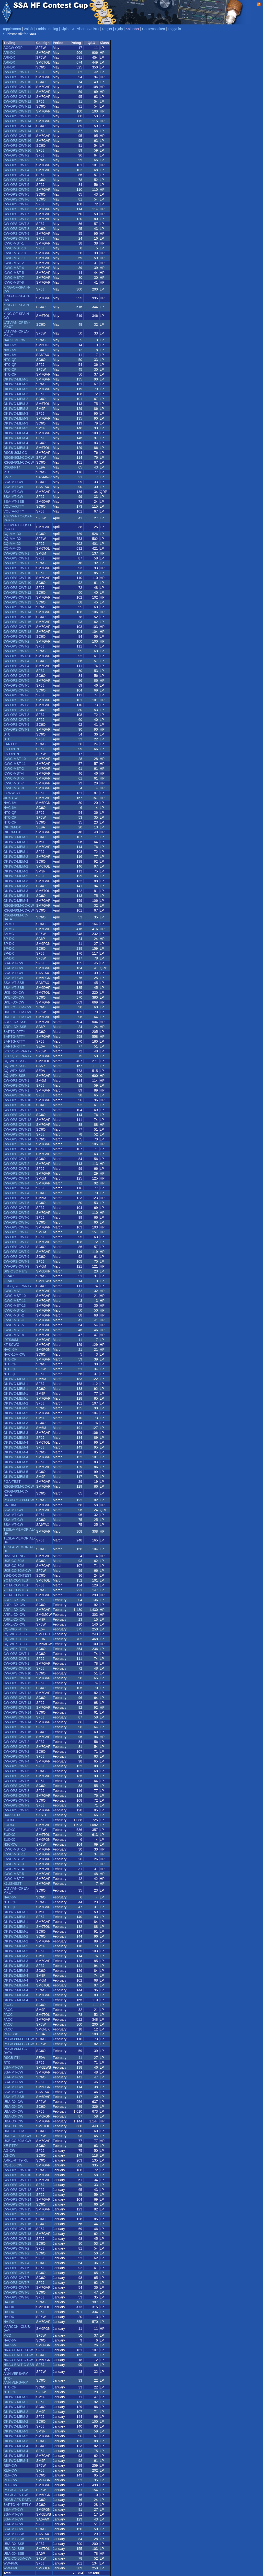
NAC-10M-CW (14, 340)
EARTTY (10, 744)
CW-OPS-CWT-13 (17, 111)
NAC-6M (10, 350)
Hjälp (119, 29)
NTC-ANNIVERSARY (15, 2371)
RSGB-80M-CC (15, 453)
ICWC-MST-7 (13, 277)
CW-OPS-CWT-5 (16, 185)
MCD (7, 2335)
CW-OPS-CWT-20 (17, 656)
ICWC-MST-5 (13, 273)
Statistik (93, 29)
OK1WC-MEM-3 (15, 413)
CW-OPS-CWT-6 (16, 199)
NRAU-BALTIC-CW (18, 2350)
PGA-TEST (12, 1481)
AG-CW (9, 2150)
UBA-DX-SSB (13, 2544)
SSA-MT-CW (13, 482)
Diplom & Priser (72, 29)
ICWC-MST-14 (14, 1310)
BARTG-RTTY (14, 1032)
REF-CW (10, 2465)
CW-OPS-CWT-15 (17, 136)
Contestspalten (153, 29)
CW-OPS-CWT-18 (17, 632)
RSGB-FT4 (11, 467)
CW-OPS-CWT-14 (17, 121)
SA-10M (9, 1505)
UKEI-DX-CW (13, 992)
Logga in (174, 29)
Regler (107, 29)
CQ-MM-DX (12, 534)
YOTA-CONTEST (16, 1580)
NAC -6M (10, 1349)
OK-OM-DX (12, 827)
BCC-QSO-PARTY (17, 1051)
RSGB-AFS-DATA (17, 2500)
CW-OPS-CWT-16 (17, 141)
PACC (8, 2005)
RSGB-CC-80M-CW (18, 1500)
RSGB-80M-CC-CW (18, 457)
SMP (7, 477)
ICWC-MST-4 (13, 268)
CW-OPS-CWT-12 (17, 97)
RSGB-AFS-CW (15, 2490)
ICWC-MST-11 (14, 258)
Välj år (29, 29)
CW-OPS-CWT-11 (17, 92)
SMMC (8, 924)
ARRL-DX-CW (14, 1600)
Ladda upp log (47, 29)
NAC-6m (10, 345)
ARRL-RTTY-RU (15, 2160)
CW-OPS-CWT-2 (16, 155)
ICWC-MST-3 (13, 1864)
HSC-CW (10, 1844)
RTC (7, 472)
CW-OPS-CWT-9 (16, 233)
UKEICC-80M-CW (17, 1007)
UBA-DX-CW (13, 2102)
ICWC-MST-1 (13, 243)
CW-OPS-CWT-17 (17, 627)
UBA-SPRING (14, 1556)
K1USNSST (12, 1883)
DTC (7, 734)
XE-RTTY (10, 2146)
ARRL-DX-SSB (14, 1022)
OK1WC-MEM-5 (15, 1462)
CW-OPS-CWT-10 (17, 82)
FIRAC (8, 1276)
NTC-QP (10, 360)
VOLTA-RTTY (13, 506)
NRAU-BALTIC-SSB (18, 2365)
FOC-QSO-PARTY (17, 1286)
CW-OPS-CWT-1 (16, 72)
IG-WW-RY (11, 793)
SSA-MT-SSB (13, 501)
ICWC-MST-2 (13, 263)
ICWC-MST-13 (14, 1305)
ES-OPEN (11, 749)
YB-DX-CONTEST (17, 1575)
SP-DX (8, 939)
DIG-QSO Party (15, 1271)
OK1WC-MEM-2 (15, 389)
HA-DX (8, 2302)
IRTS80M (10, 1340)
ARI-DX (9, 53)
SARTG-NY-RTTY (17, 2505)
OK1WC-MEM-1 (15, 379)
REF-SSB (10, 2034)
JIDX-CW (10, 798)
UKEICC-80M (13, 1561)
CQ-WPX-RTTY (15, 1629)
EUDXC (9, 1820)
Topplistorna (11, 29)
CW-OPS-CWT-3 (16, 1173)
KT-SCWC (11, 1345)
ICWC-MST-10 (14, 248)
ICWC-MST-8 (13, 282)
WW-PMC (11, 2563)
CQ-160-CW (12, 2165)
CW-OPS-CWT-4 (16, 170)
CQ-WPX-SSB (14, 1061)
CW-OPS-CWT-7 (16, 214)
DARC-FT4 (11, 1815)
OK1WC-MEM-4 (15, 433)
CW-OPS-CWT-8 (16, 219)
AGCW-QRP (13, 48)
